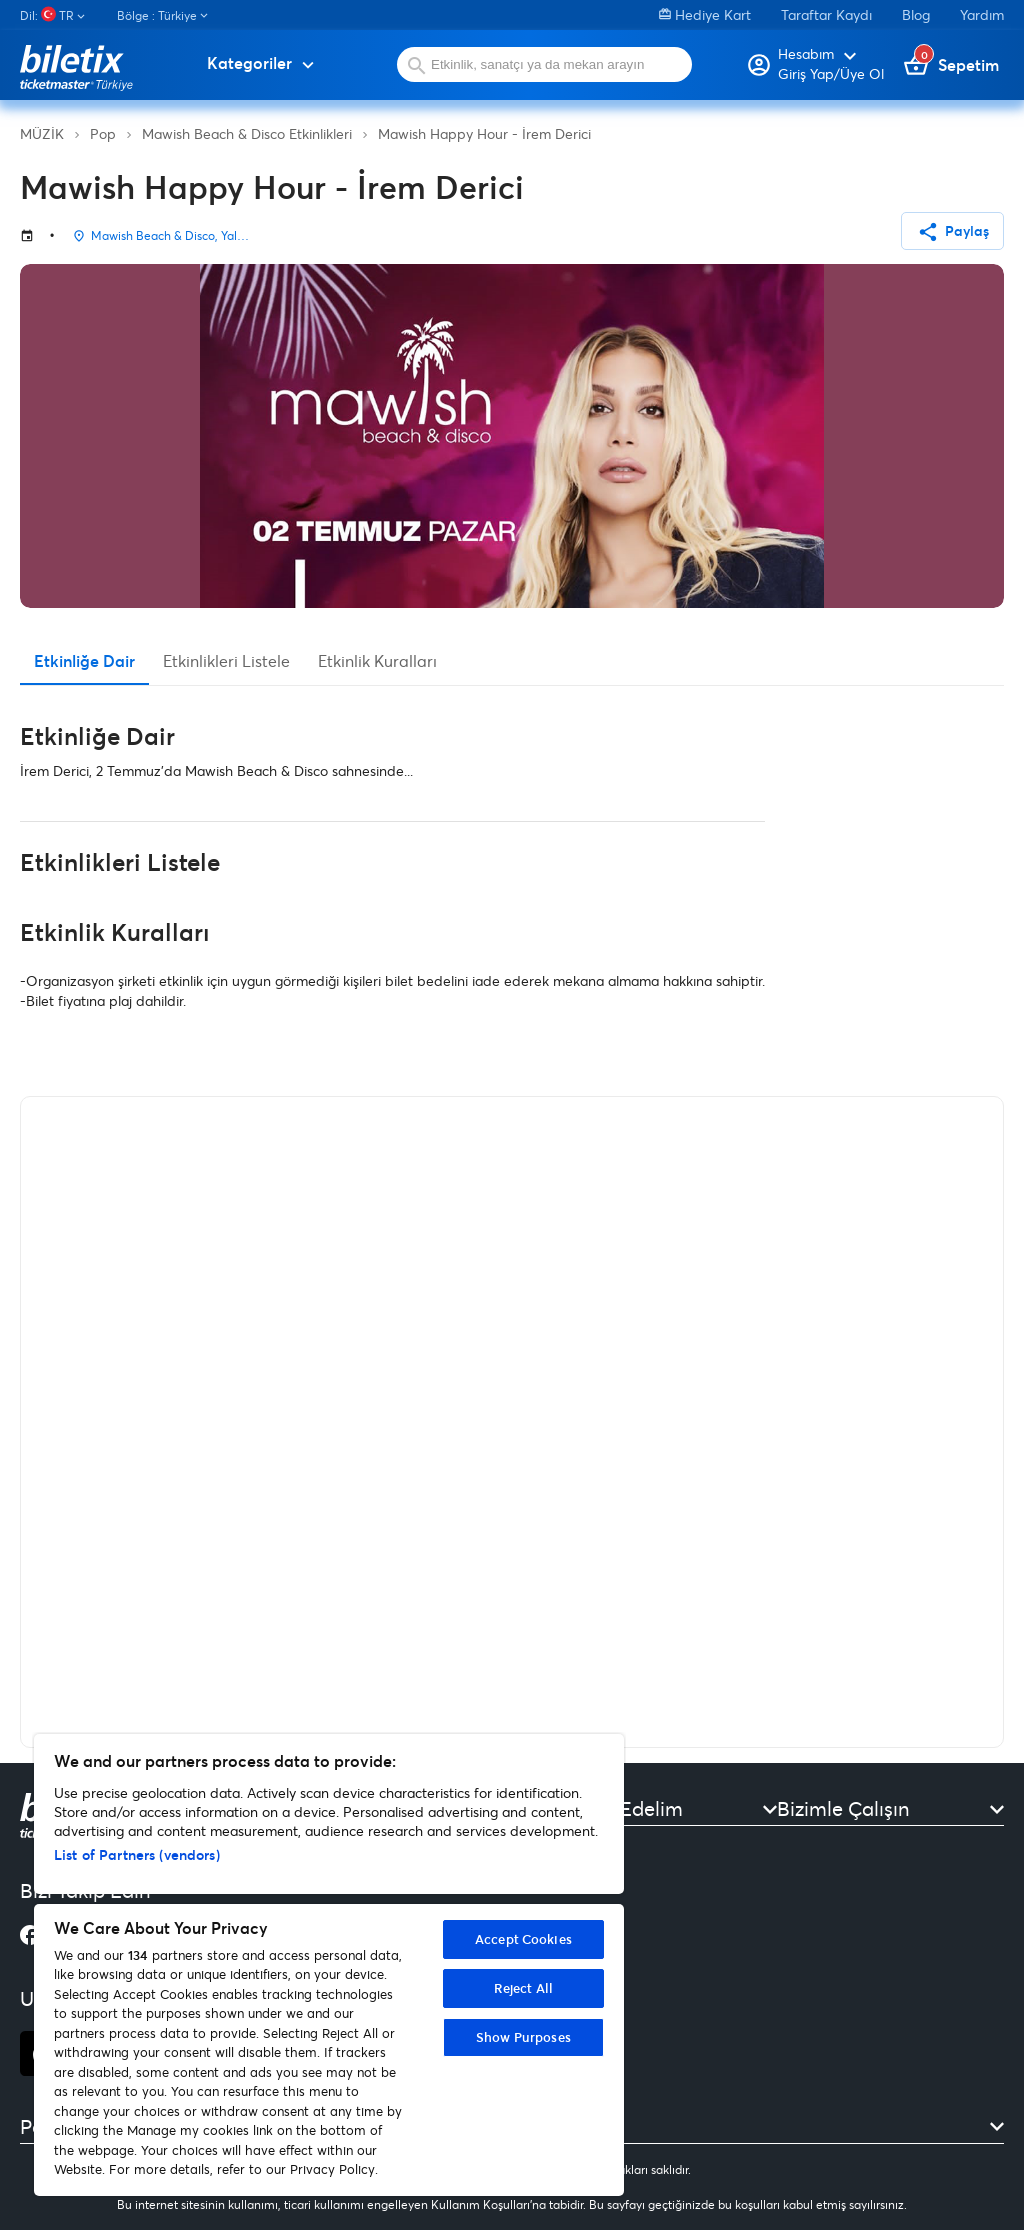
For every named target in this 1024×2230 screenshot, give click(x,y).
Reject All (523, 1988)
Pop (103, 133)
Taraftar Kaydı (826, 14)
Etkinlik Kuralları (377, 660)
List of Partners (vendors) (137, 1854)
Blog (916, 14)
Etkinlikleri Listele (226, 660)
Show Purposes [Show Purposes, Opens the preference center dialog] (523, 2037)
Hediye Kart (705, 14)
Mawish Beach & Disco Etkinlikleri (247, 133)
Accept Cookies (523, 1939)
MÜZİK (42, 133)
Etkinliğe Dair (84, 660)
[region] (329, 1965)
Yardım (982, 14)
